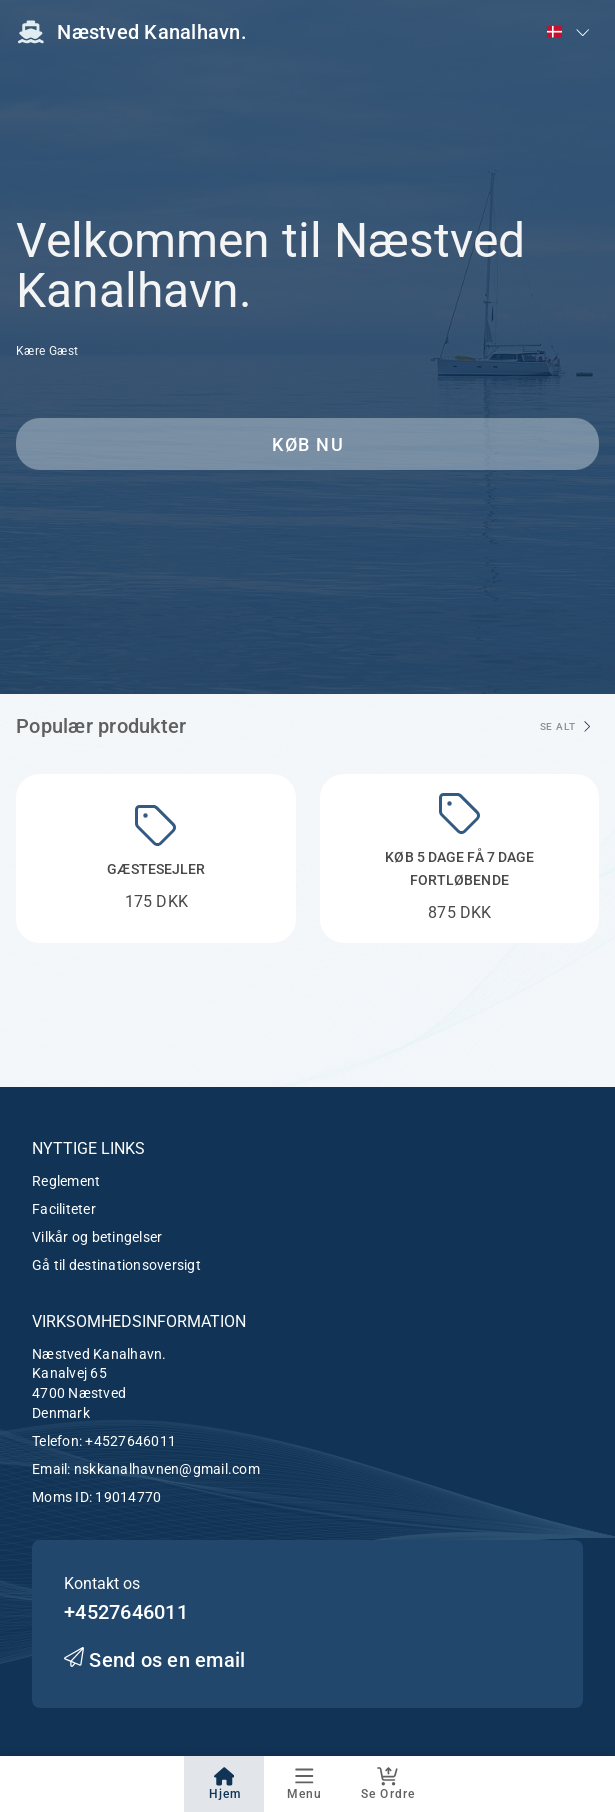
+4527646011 (130, 1441)
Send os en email (154, 1660)
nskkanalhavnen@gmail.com (167, 1469)
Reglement (66, 1181)
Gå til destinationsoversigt (116, 1265)
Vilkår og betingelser (97, 1237)
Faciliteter (64, 1209)
